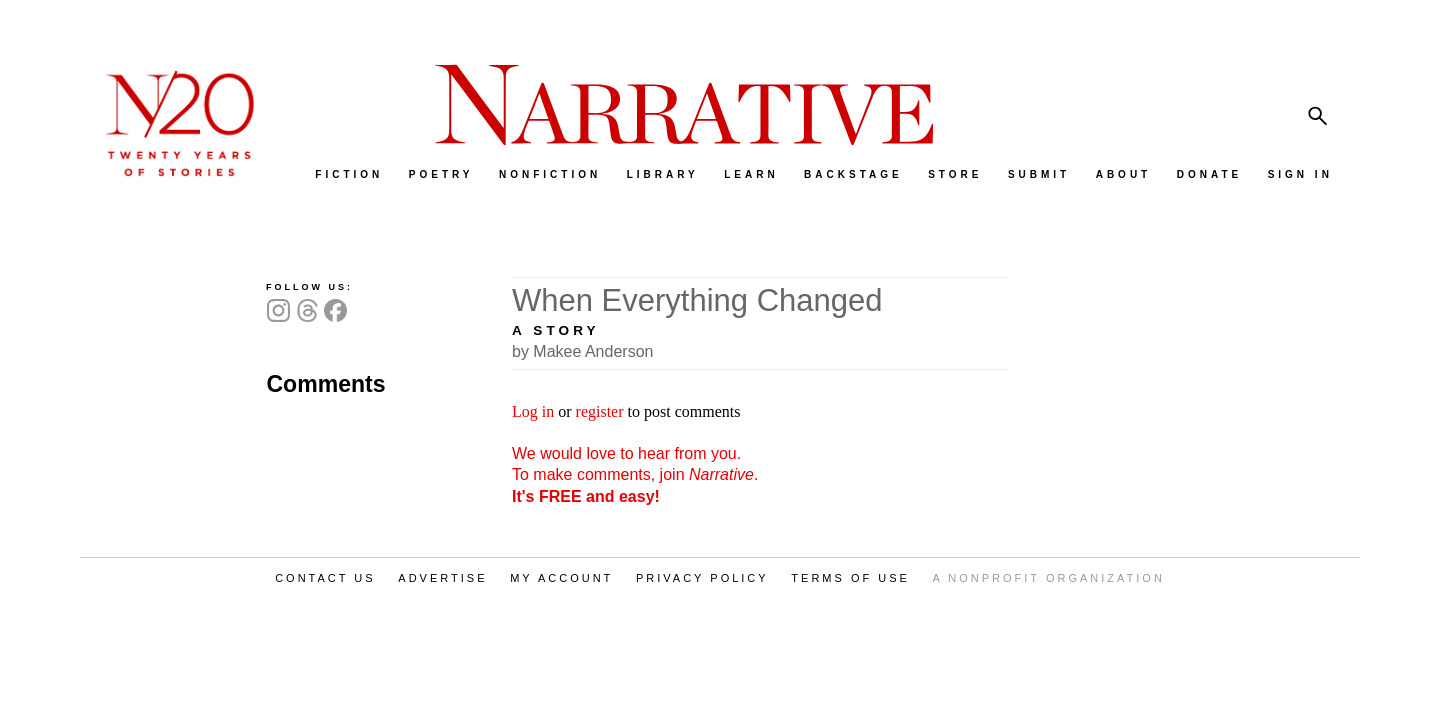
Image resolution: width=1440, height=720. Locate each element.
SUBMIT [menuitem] (1039, 174)
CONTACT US (325, 578)
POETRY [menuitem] (441, 174)
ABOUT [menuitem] (1124, 174)
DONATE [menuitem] (1209, 174)
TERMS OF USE (850, 578)
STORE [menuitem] (955, 174)
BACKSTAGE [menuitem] (853, 174)
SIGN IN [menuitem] (1300, 174)
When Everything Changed (697, 300)
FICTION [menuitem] (349, 174)
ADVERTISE (442, 578)
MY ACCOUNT (561, 578)
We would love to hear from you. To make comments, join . (635, 475)
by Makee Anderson (582, 351)
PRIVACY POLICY (702, 578)
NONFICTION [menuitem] (550, 174)
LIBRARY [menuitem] (663, 174)
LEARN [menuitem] (751, 174)
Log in (533, 411)
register (600, 411)
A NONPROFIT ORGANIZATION (1049, 578)
